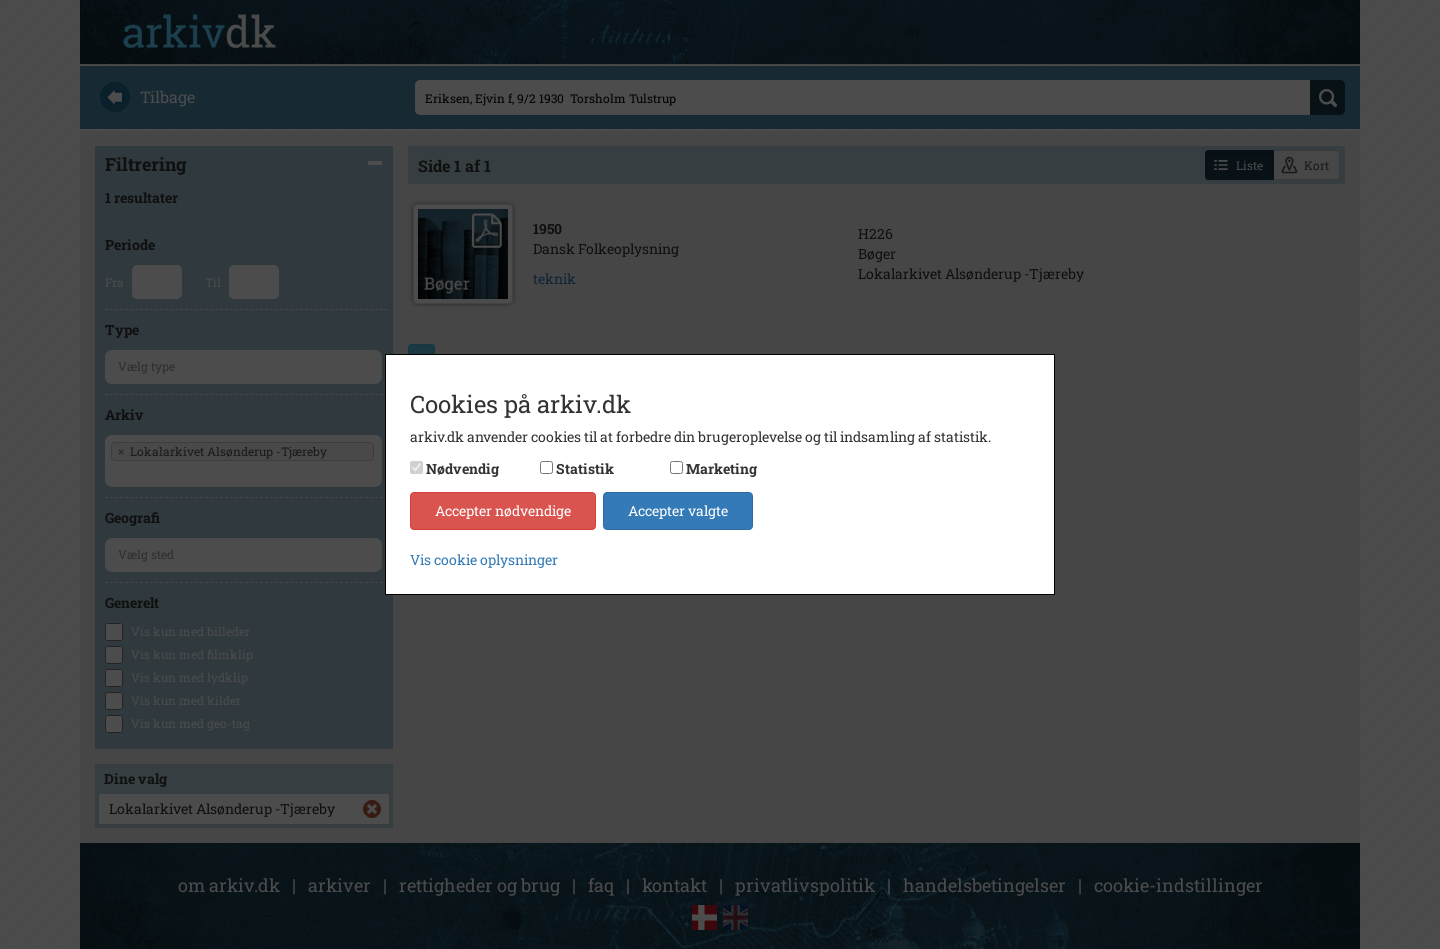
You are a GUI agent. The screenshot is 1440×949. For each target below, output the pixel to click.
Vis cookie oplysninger (484, 559)
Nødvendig (462, 468)
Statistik (585, 468)
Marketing (721, 468)
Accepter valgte (678, 510)
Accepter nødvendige (503, 510)
